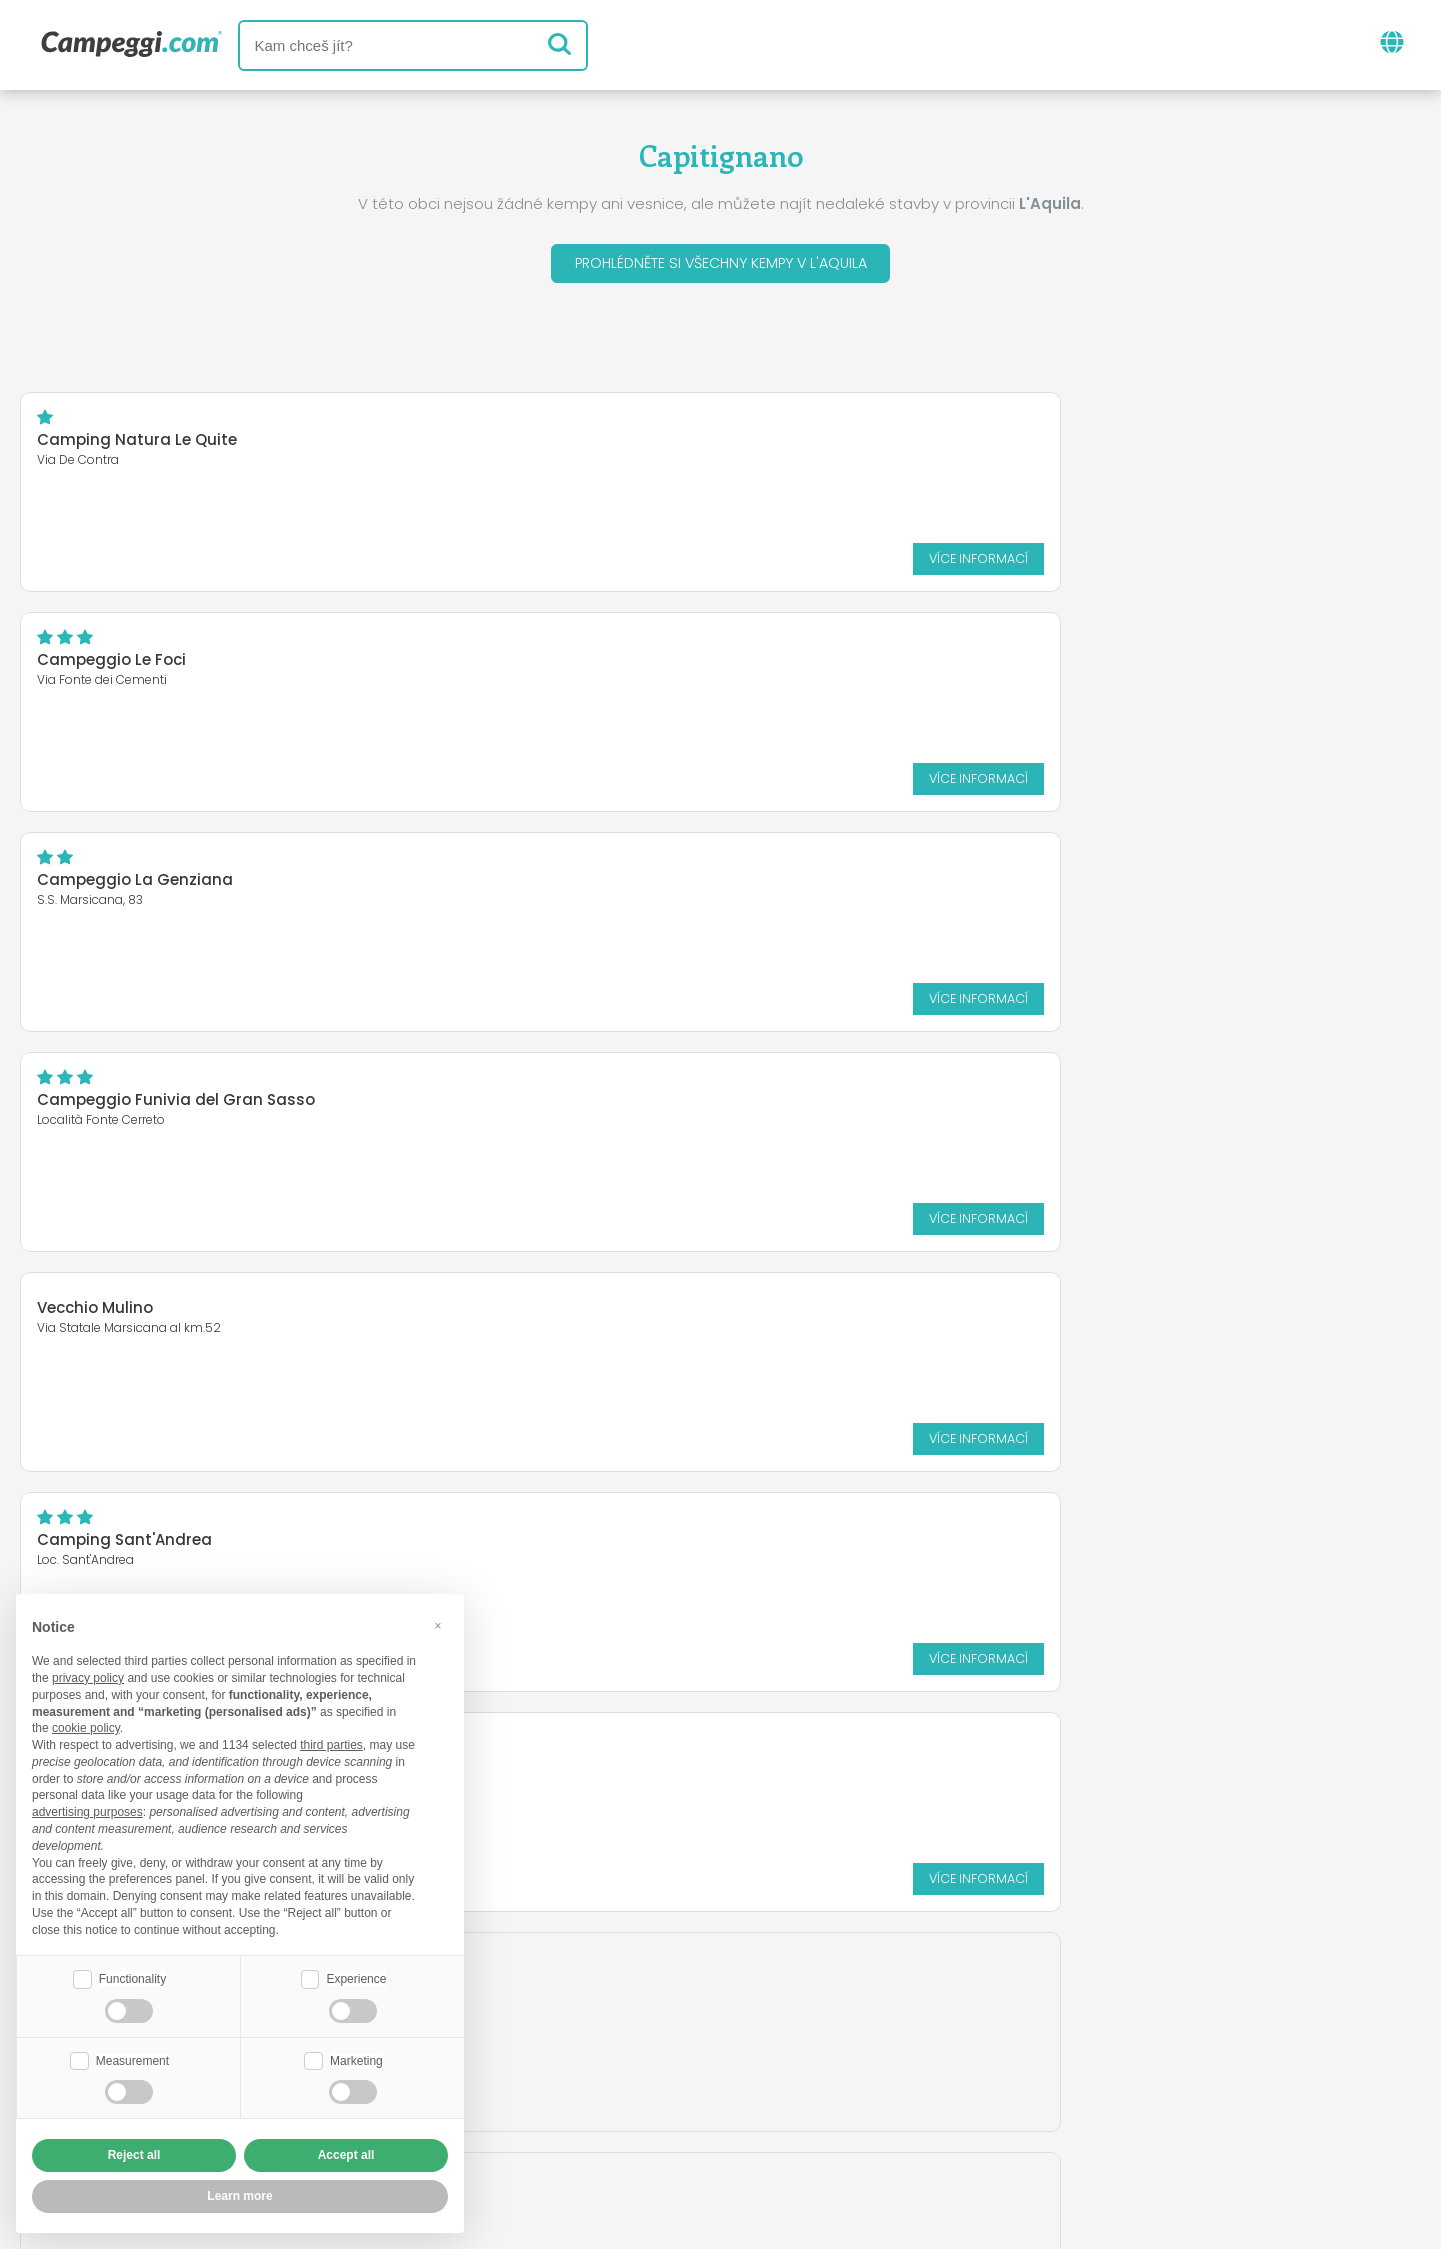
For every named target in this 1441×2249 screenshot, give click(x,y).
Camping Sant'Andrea (1078, 664)
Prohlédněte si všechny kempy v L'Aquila (721, 265)
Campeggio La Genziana (1089, 444)
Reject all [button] (134, 2155)
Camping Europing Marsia (139, 884)
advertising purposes (87, 1810)
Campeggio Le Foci (588, 444)
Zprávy (625, 2000)
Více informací (380, 562)
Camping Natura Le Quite (137, 444)
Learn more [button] (239, 2196)
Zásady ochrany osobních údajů (601, 2117)
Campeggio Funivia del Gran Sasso (176, 664)
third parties (331, 1743)
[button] (438, 1623)
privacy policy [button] (88, 1676)
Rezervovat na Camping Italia (859, 2083)
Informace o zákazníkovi (875, 2117)
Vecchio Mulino (572, 652)
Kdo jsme (491, 2083)
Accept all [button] (346, 2155)
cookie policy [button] (86, 1726)
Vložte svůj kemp (630, 2083)
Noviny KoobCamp (763, 2000)
